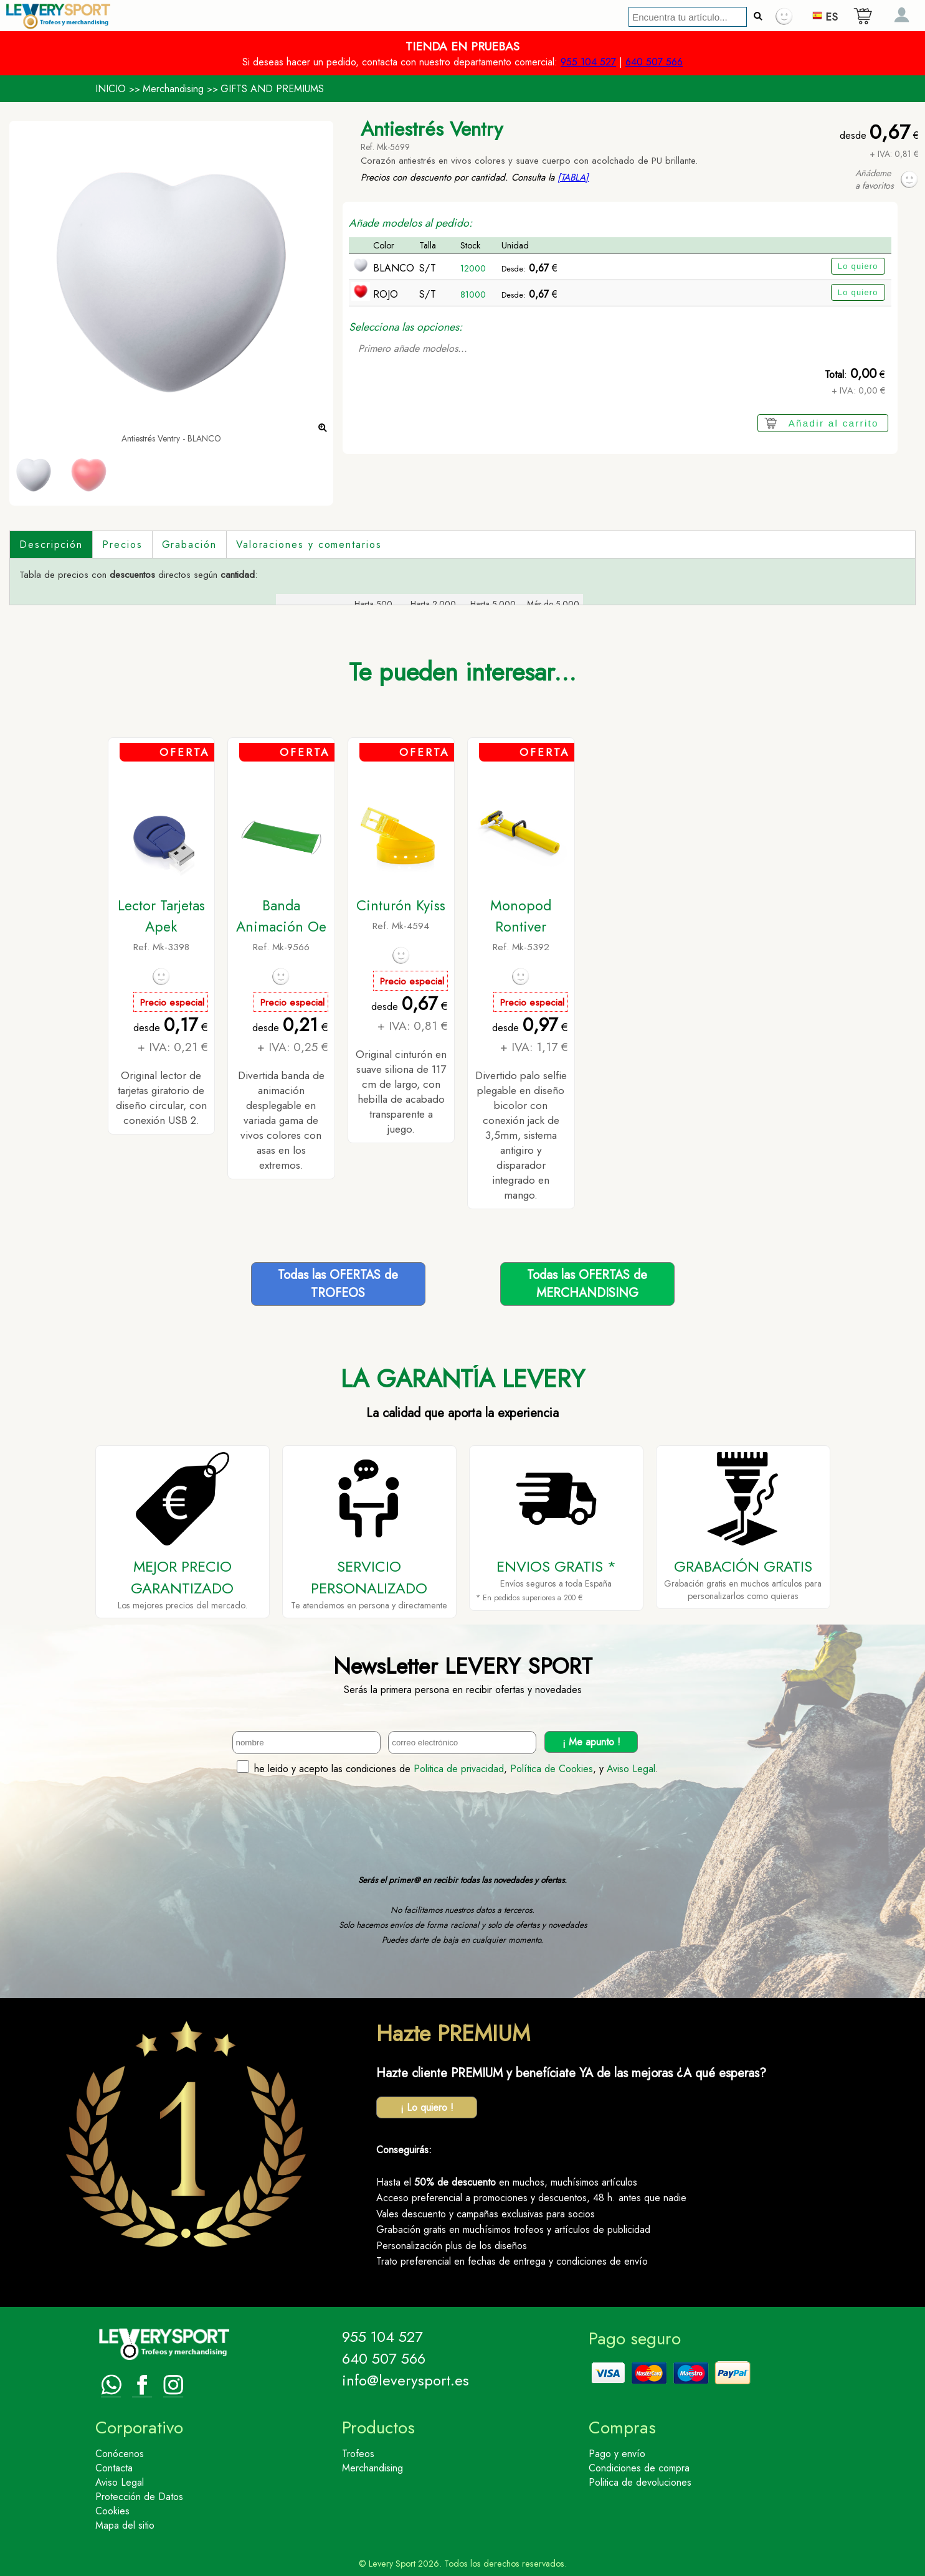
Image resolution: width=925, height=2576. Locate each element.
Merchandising (173, 89)
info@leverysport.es (405, 2380)
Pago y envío (617, 2453)
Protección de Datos (139, 2496)
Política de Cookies (551, 1769)
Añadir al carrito (834, 423)
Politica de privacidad (459, 1769)
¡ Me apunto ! (591, 1742)
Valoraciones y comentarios (309, 544)
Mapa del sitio (124, 2525)
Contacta (114, 2468)
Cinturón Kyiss (400, 905)
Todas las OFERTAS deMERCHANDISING (587, 1284)
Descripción (51, 544)
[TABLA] (573, 177)
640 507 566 (654, 62)
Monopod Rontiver (520, 916)
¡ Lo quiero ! (427, 2107)
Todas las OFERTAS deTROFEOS (338, 1284)
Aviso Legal (631, 1769)
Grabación (189, 544)
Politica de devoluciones (640, 2482)
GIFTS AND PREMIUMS (272, 89)
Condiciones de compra (639, 2468)
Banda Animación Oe (281, 916)
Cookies (112, 2511)
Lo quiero (858, 266)
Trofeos (358, 2453)
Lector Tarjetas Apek (161, 916)
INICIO (110, 89)
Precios (122, 544)
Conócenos (119, 2453)
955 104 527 (588, 62)
